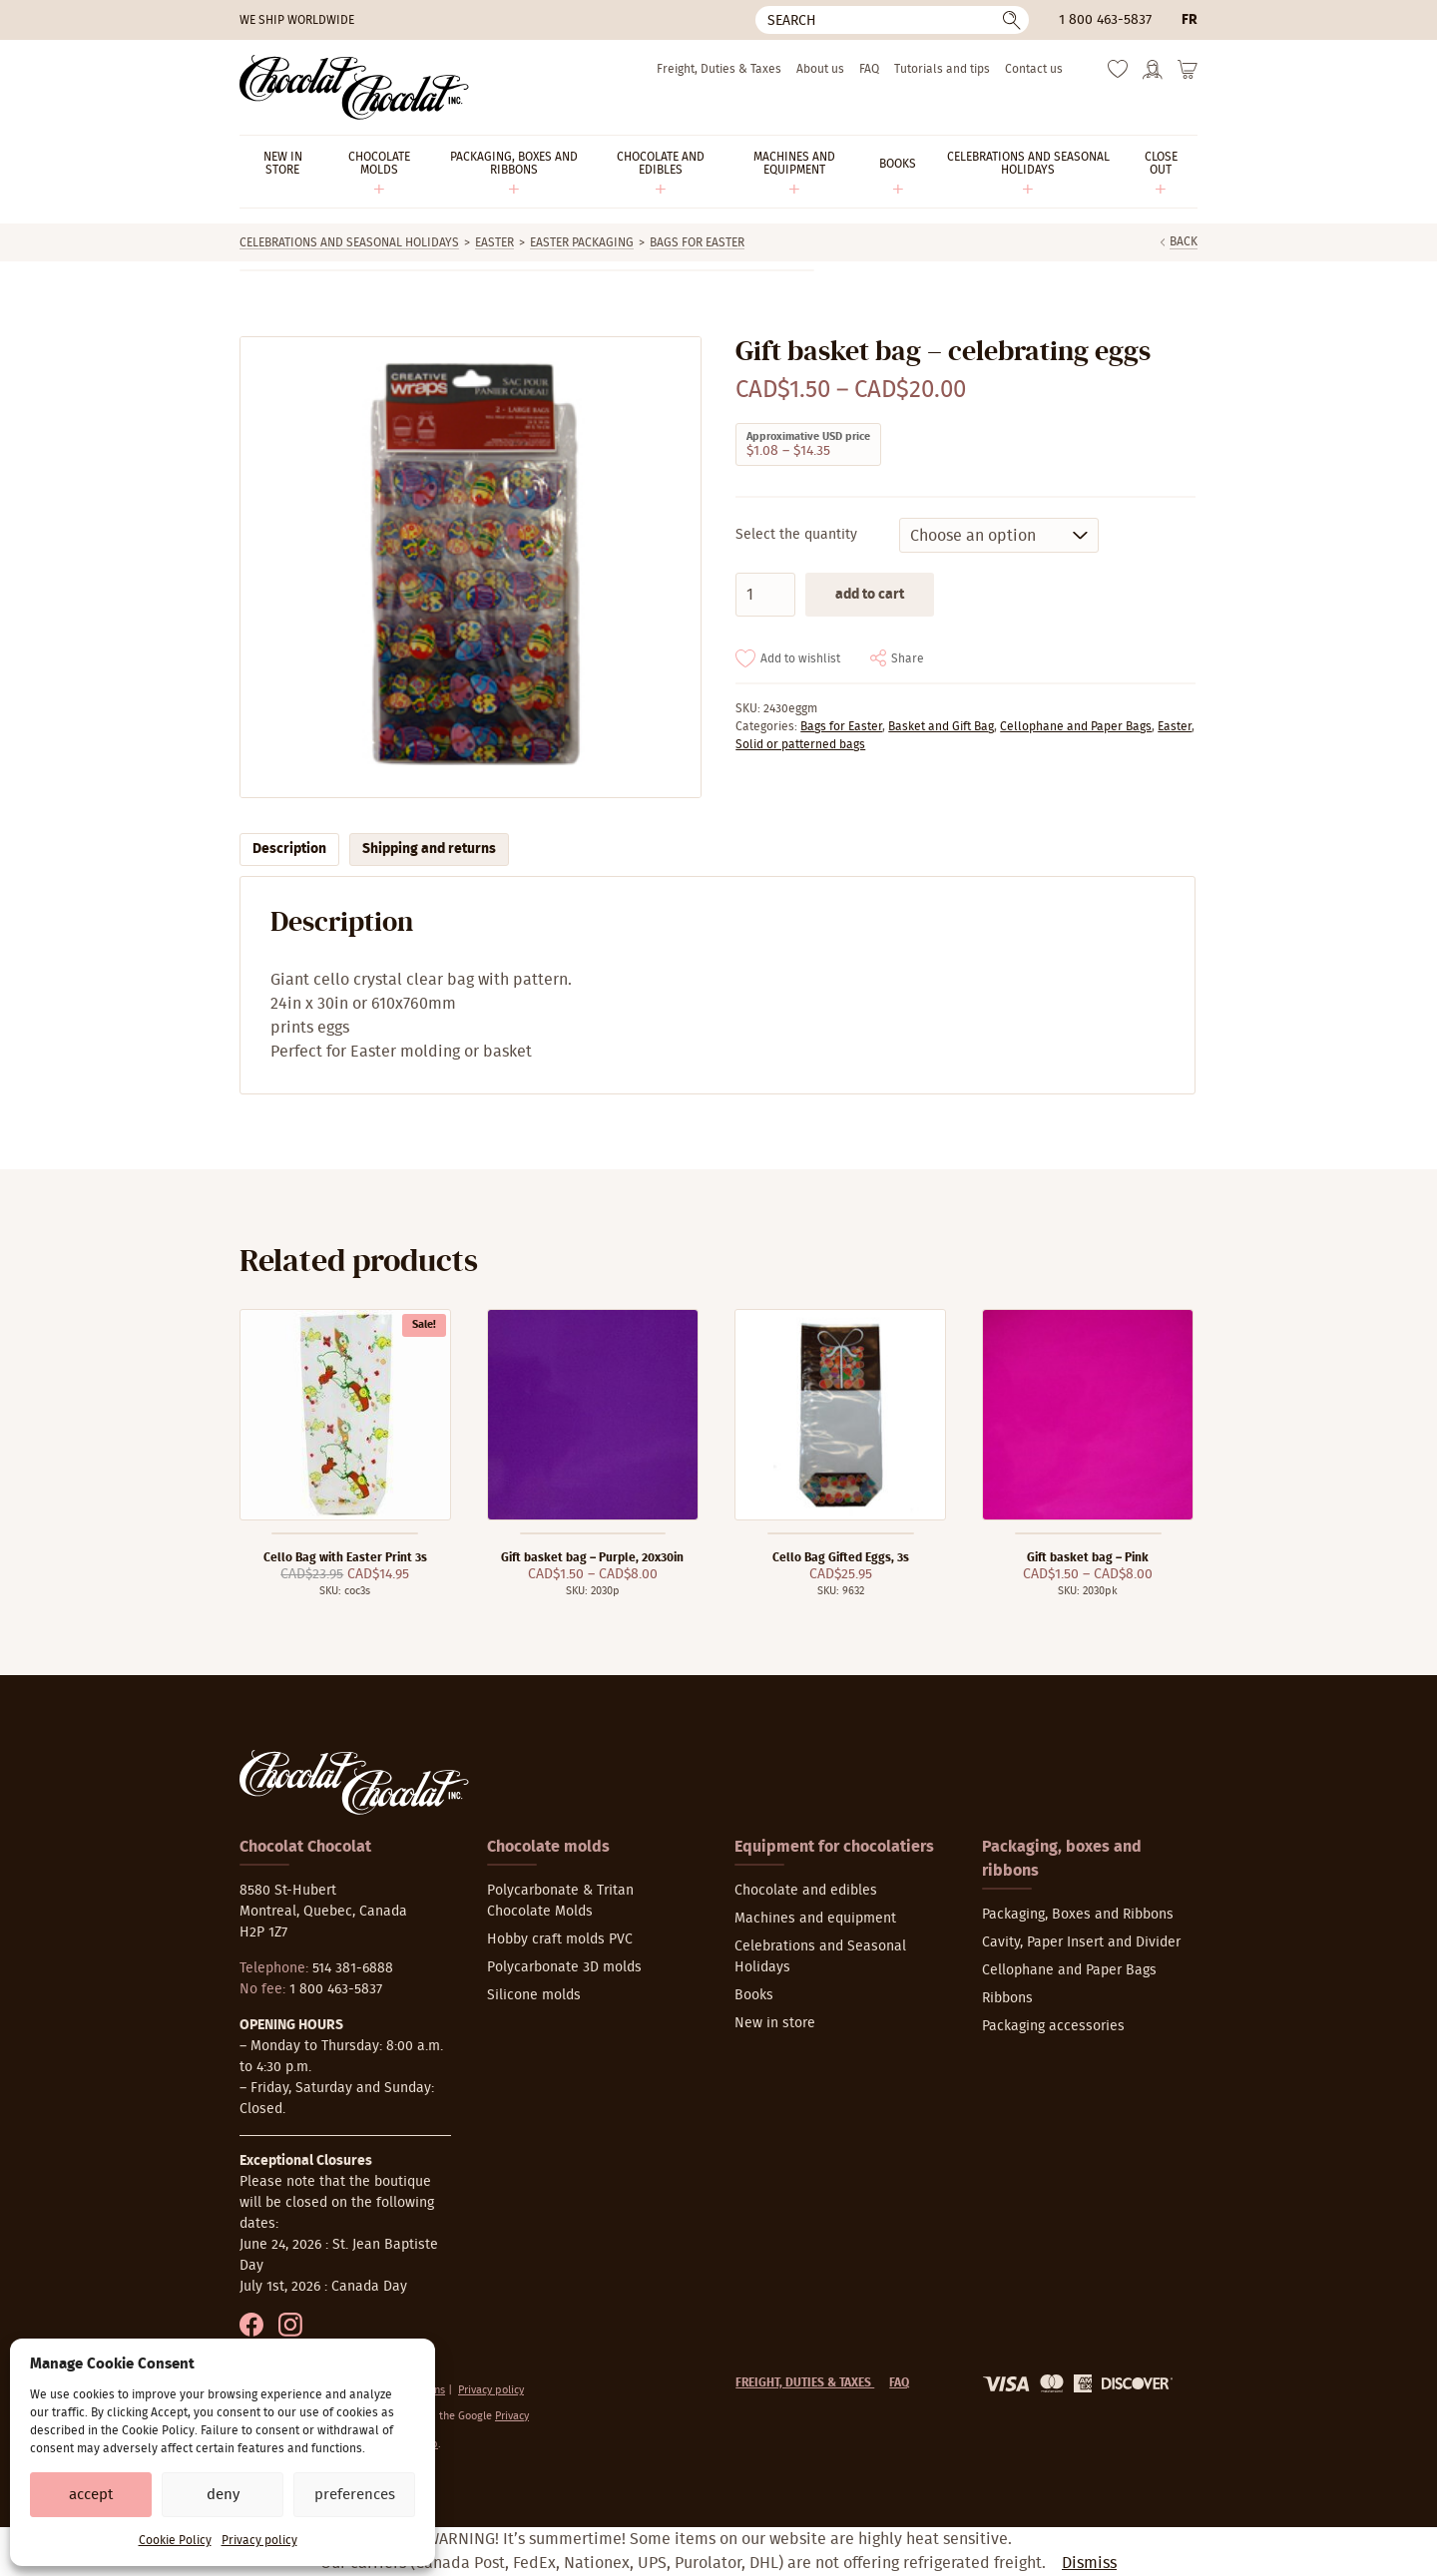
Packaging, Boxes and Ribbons (1078, 1915)
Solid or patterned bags (800, 744)
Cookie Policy (175, 2540)
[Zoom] (470, 567)
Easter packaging (582, 242)
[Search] (892, 20)
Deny (223, 2494)
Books (753, 1995)
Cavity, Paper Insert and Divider (1081, 1942)
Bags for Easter (697, 242)
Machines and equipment (815, 1919)
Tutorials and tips (942, 69)
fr (1190, 20)
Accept (91, 2494)
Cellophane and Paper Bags (1076, 726)
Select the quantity (796, 535)
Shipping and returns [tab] (429, 849)
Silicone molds (534, 1995)
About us (820, 69)
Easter (494, 242)
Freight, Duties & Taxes (719, 69)
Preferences (354, 2494)
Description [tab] (289, 849)
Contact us (1034, 69)
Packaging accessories (1053, 2026)
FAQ (869, 69)
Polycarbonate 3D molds (564, 1967)
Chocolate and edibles (805, 1891)
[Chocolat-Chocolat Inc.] (354, 87)
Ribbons (1007, 1998)
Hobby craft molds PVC (560, 1939)
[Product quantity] (765, 595)
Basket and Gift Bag (941, 726)
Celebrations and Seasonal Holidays (349, 242)
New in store (774, 2023)
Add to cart (869, 595)
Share (907, 658)
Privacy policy (259, 2540)
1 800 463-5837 (1105, 20)
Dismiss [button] (1089, 2563)
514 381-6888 (352, 1968)
